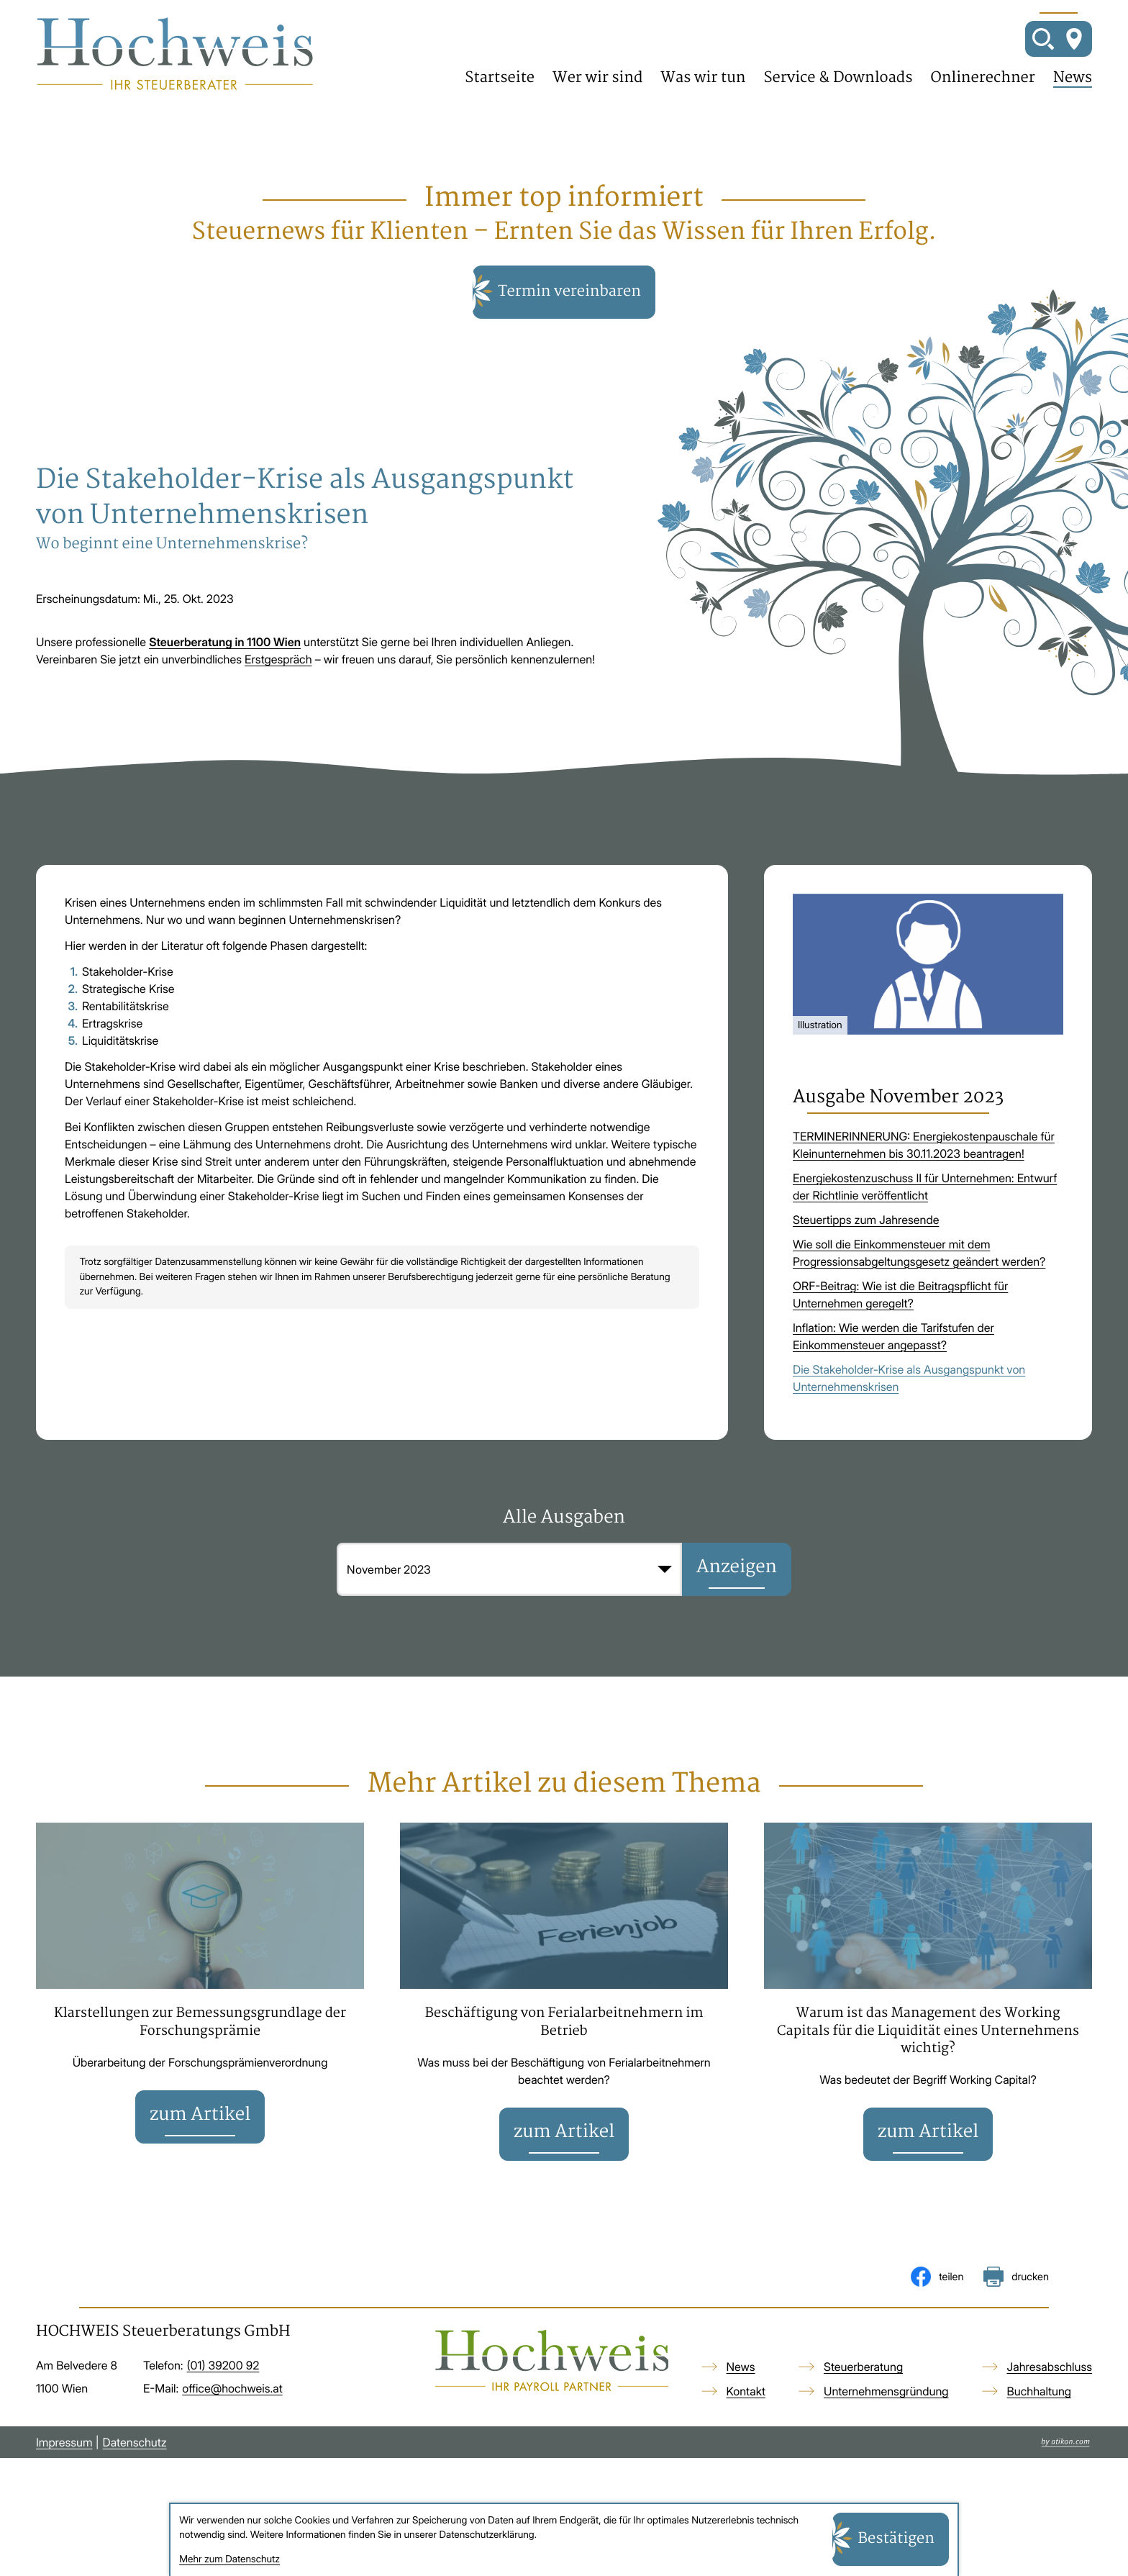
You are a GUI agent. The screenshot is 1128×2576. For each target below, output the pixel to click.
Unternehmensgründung (886, 2435)
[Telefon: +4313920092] (223, 2409)
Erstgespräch (278, 690)
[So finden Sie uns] (1074, 54)
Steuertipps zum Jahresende (866, 1250)
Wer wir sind (597, 93)
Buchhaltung (1039, 2435)
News (1072, 93)
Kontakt (746, 2435)
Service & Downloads (837, 93)
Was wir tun (702, 93)
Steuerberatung (863, 2411)
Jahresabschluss (1049, 2411)
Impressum (64, 2487)
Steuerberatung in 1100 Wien (225, 673)
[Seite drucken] (1016, 2321)
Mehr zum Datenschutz (229, 2559)
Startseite (500, 93)
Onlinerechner (983, 93)
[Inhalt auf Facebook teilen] (937, 2321)
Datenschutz (135, 2487)
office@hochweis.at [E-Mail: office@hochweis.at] (232, 2433)
